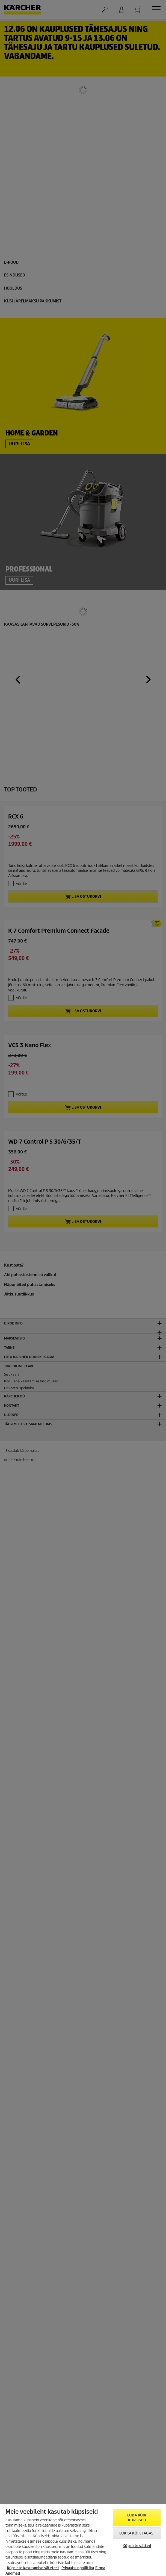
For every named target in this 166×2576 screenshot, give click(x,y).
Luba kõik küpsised (136, 2517)
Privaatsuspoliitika (77, 2568)
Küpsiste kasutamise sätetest (33, 2568)
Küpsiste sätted (137, 2545)
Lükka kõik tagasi (137, 2533)
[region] (83, 2540)
